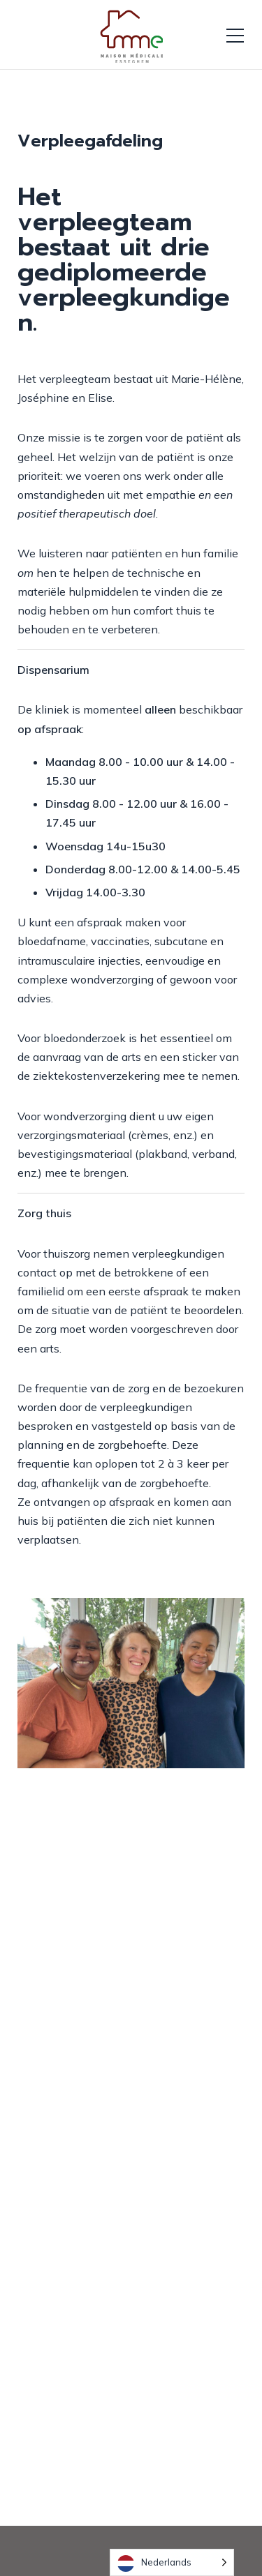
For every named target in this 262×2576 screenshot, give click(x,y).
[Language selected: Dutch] (172, 2562)
